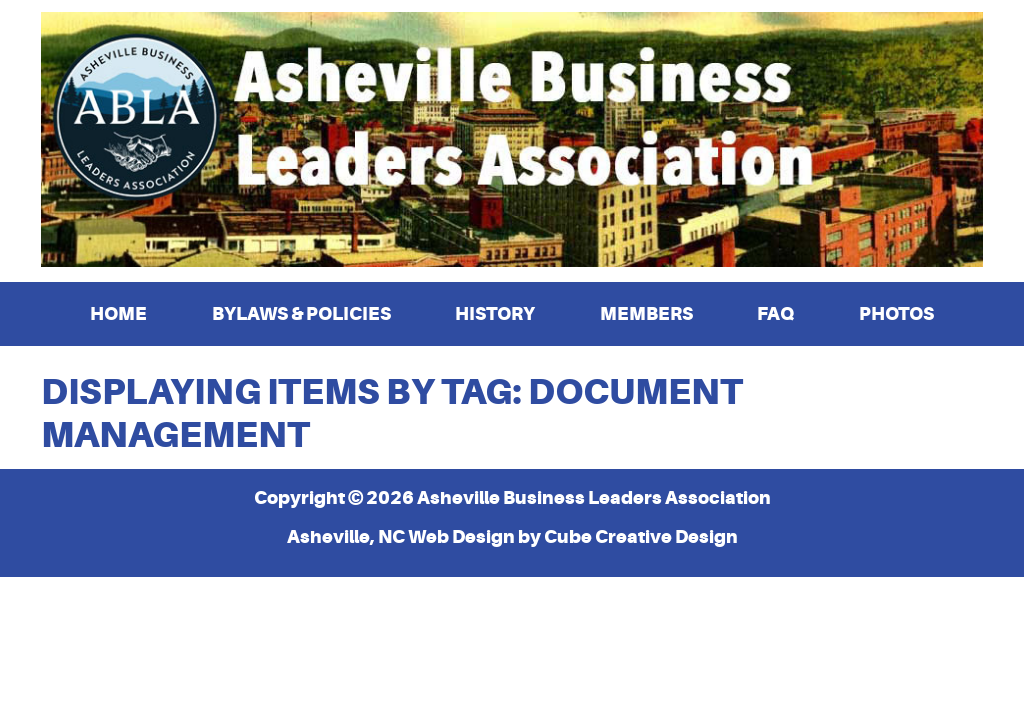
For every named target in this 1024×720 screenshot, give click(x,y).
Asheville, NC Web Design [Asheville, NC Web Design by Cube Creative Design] (401, 536)
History (495, 313)
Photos (896, 313)
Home (118, 313)
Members (646, 313)
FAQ (775, 313)
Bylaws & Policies (301, 313)
